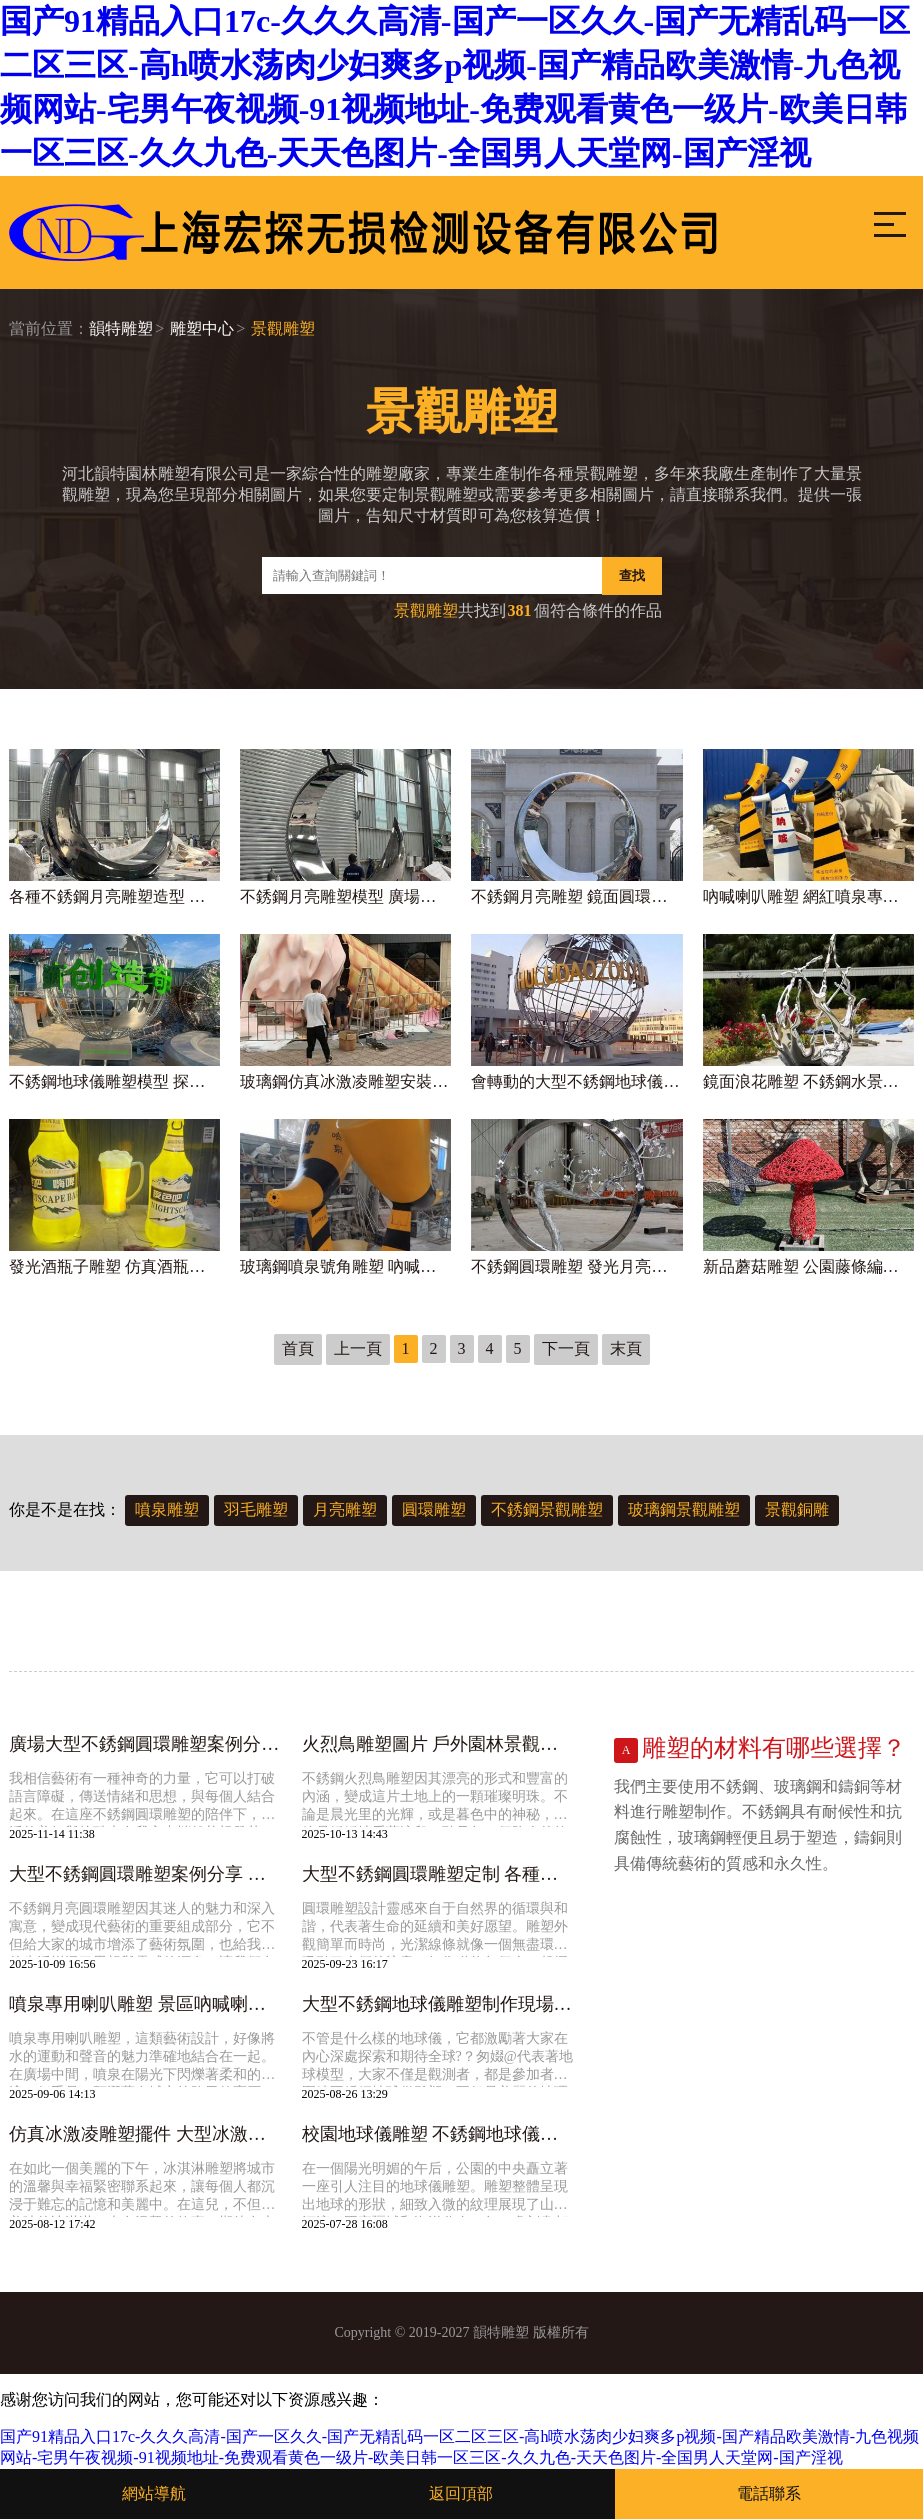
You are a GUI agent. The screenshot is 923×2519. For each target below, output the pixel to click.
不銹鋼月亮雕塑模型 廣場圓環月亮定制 (345, 896)
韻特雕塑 (121, 328)
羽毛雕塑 (256, 1509)
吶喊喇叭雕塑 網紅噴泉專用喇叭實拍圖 (808, 896)
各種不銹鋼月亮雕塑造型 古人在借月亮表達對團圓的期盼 (114, 896)
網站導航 (154, 2493)
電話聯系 (769, 2493)
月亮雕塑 (345, 1509)
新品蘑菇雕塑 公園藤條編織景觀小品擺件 (808, 1266)
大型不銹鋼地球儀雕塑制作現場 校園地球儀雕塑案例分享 (438, 2004)
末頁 (626, 1348)
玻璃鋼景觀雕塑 (684, 1509)
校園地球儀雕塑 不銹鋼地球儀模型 (438, 2134)
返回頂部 (461, 2493)
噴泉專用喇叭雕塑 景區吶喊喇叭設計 (145, 2004)
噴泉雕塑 (167, 1509)
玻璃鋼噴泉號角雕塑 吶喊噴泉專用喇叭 (345, 1266)
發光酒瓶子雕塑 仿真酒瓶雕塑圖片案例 (114, 1266)
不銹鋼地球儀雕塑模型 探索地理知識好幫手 (114, 1081)
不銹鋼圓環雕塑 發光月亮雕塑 (576, 1266)
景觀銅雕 (797, 1509)
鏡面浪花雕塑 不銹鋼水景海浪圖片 (808, 1081)
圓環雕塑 (434, 1509)
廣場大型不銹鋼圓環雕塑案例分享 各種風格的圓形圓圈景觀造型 (145, 1744)
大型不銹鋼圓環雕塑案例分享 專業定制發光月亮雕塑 (145, 1874)
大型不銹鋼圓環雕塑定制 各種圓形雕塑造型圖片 (438, 1874)
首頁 (298, 1348)
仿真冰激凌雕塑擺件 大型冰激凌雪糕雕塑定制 (145, 2134)
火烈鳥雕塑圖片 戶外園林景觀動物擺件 (438, 1744)
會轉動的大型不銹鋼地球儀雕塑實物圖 (576, 1081)
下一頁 (566, 1348)
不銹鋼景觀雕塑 (547, 1509)
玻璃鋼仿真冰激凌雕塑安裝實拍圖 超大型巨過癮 (345, 1081)
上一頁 (358, 1348)
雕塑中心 (202, 328)
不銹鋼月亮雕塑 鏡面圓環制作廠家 (576, 896)
